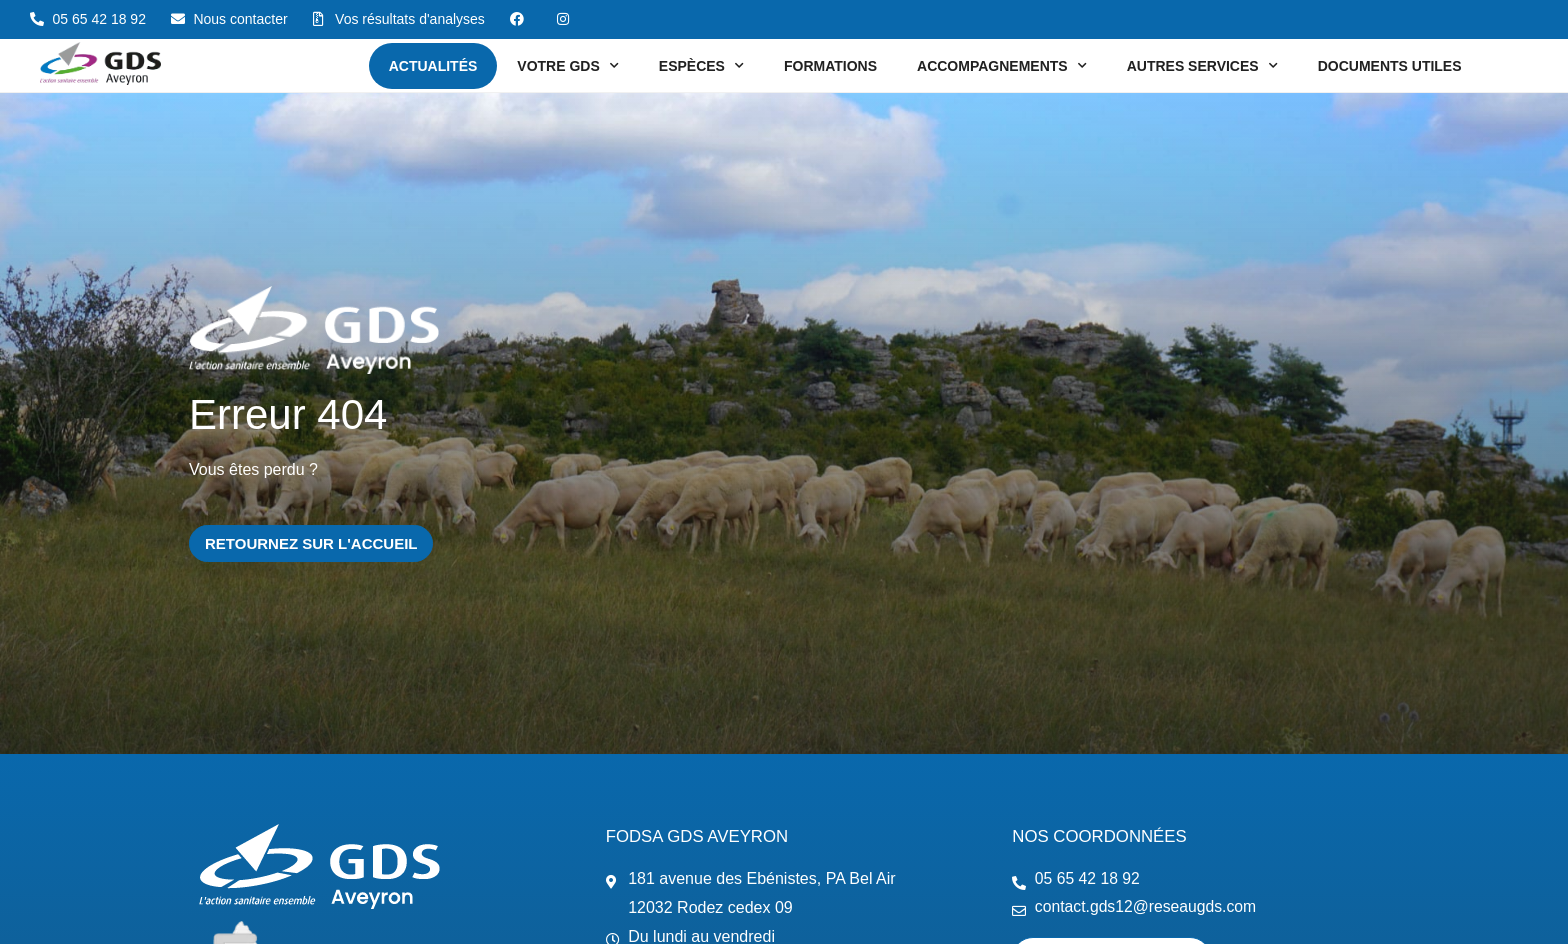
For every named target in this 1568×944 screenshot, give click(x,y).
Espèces (701, 66)
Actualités (433, 66)
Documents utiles (1390, 66)
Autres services (1202, 66)
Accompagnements (1002, 66)
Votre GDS (567, 66)
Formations (830, 66)
